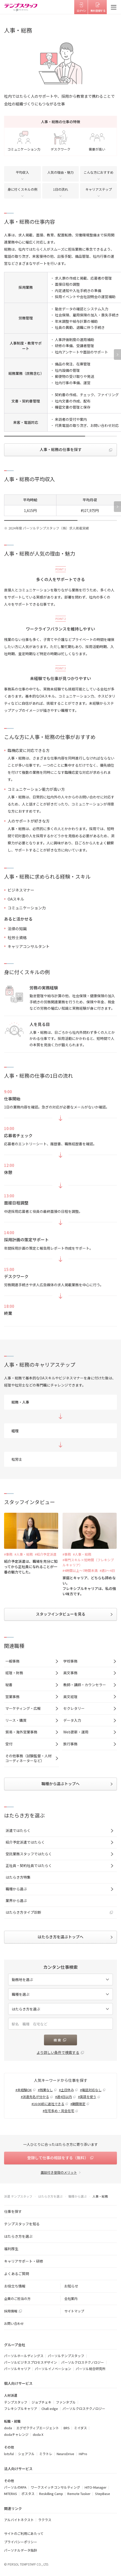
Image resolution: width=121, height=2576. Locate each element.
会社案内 (71, 2298)
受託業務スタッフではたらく (29, 1853)
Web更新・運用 (75, 1731)
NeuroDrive (65, 2453)
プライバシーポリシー (20, 2541)
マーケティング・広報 (23, 1708)
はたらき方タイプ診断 (23, 1912)
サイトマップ (74, 2311)
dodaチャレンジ (16, 2434)
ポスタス (28, 2493)
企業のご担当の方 (17, 2298)
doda (8, 2427)
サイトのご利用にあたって (23, 2533)
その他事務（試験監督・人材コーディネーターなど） (28, 1758)
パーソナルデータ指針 (20, 2550)
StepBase (102, 2493)
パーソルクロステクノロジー (82, 2362)
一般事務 (12, 1661)
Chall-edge (49, 2408)
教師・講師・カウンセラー (84, 1684)
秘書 (8, 1684)
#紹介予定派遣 (45, 1554)
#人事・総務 (23, 1554)
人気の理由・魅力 (60, 172)
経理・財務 (14, 1672)
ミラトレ (45, 2453)
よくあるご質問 (16, 2273)
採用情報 (10, 2311)
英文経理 (70, 1696)
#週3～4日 (107, 1570)
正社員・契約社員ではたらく (29, 1865)
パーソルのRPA (15, 2487)
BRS (67, 2427)
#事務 (8, 1554)
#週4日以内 (63, 2096)
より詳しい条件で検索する (58, 2052)
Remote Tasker (78, 2493)
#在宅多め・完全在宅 (58, 2110)
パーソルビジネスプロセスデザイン (30, 2362)
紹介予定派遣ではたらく (25, 1842)
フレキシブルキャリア (20, 2408)
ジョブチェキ (41, 2402)
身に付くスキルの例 (22, 189)
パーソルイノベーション (53, 2368)
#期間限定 (77, 2103)
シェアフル (26, 2453)
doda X (38, 2434)
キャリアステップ (98, 189)
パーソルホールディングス (23, 2355)
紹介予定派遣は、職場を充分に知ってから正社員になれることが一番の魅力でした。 (30, 1566)
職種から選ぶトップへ (60, 1783)
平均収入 (22, 172)
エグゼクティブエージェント (37, 2427)
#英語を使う (87, 2096)
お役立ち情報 (14, 2286)
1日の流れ (60, 189)
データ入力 (72, 1720)
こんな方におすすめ (98, 172)
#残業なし (45, 2089)
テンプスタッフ (15, 2402)
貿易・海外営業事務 (21, 1731)
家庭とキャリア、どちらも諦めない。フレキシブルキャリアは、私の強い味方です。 (89, 1585)
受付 (8, 1743)
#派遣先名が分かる (35, 2096)
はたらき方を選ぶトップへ (60, 1936)
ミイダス (80, 2427)
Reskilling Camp (51, 2493)
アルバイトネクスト (19, 2519)
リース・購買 (15, 1720)
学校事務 (70, 1661)
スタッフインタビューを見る (60, 1614)
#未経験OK (24, 2089)
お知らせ (71, 2286)
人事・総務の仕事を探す (61, 449)
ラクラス (44, 2519)
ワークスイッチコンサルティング (55, 2487)
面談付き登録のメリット (59, 2172)
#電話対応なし (91, 2089)
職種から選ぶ (16, 1888)
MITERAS (10, 2493)
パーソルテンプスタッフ (66, 2355)
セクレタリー (74, 1708)
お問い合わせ (14, 2323)
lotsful (9, 2453)
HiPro (83, 2453)
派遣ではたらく (18, 1830)
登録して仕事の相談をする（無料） (57, 2157)
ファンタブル (66, 2402)
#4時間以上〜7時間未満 (80, 1570)
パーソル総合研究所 (90, 2368)
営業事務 (12, 1696)
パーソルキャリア (17, 2368)
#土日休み (66, 2089)
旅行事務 (70, 1743)
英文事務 (70, 1672)
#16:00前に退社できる (48, 2103)
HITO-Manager (96, 2487)
